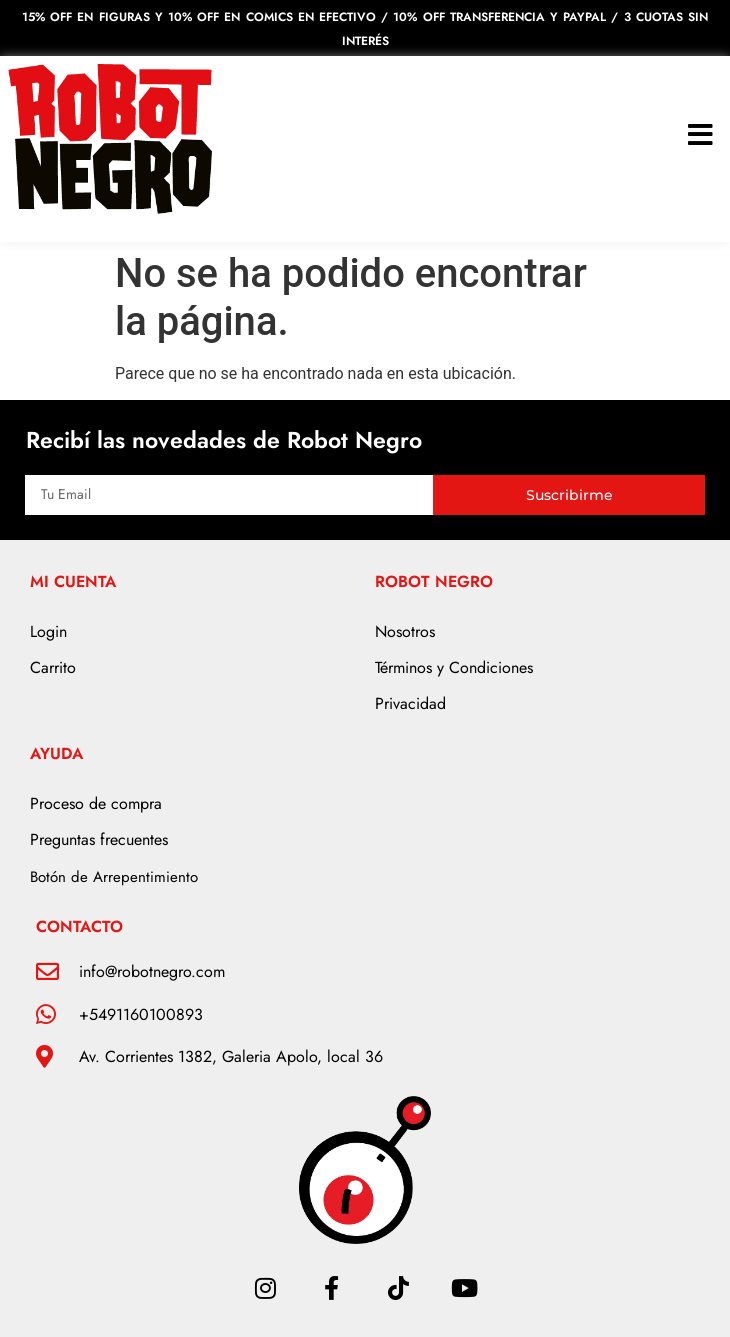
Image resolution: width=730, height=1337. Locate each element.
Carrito (53, 667)
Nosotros (405, 631)
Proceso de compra (96, 803)
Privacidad (410, 703)
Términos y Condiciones (454, 667)
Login (48, 631)
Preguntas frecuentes (99, 839)
